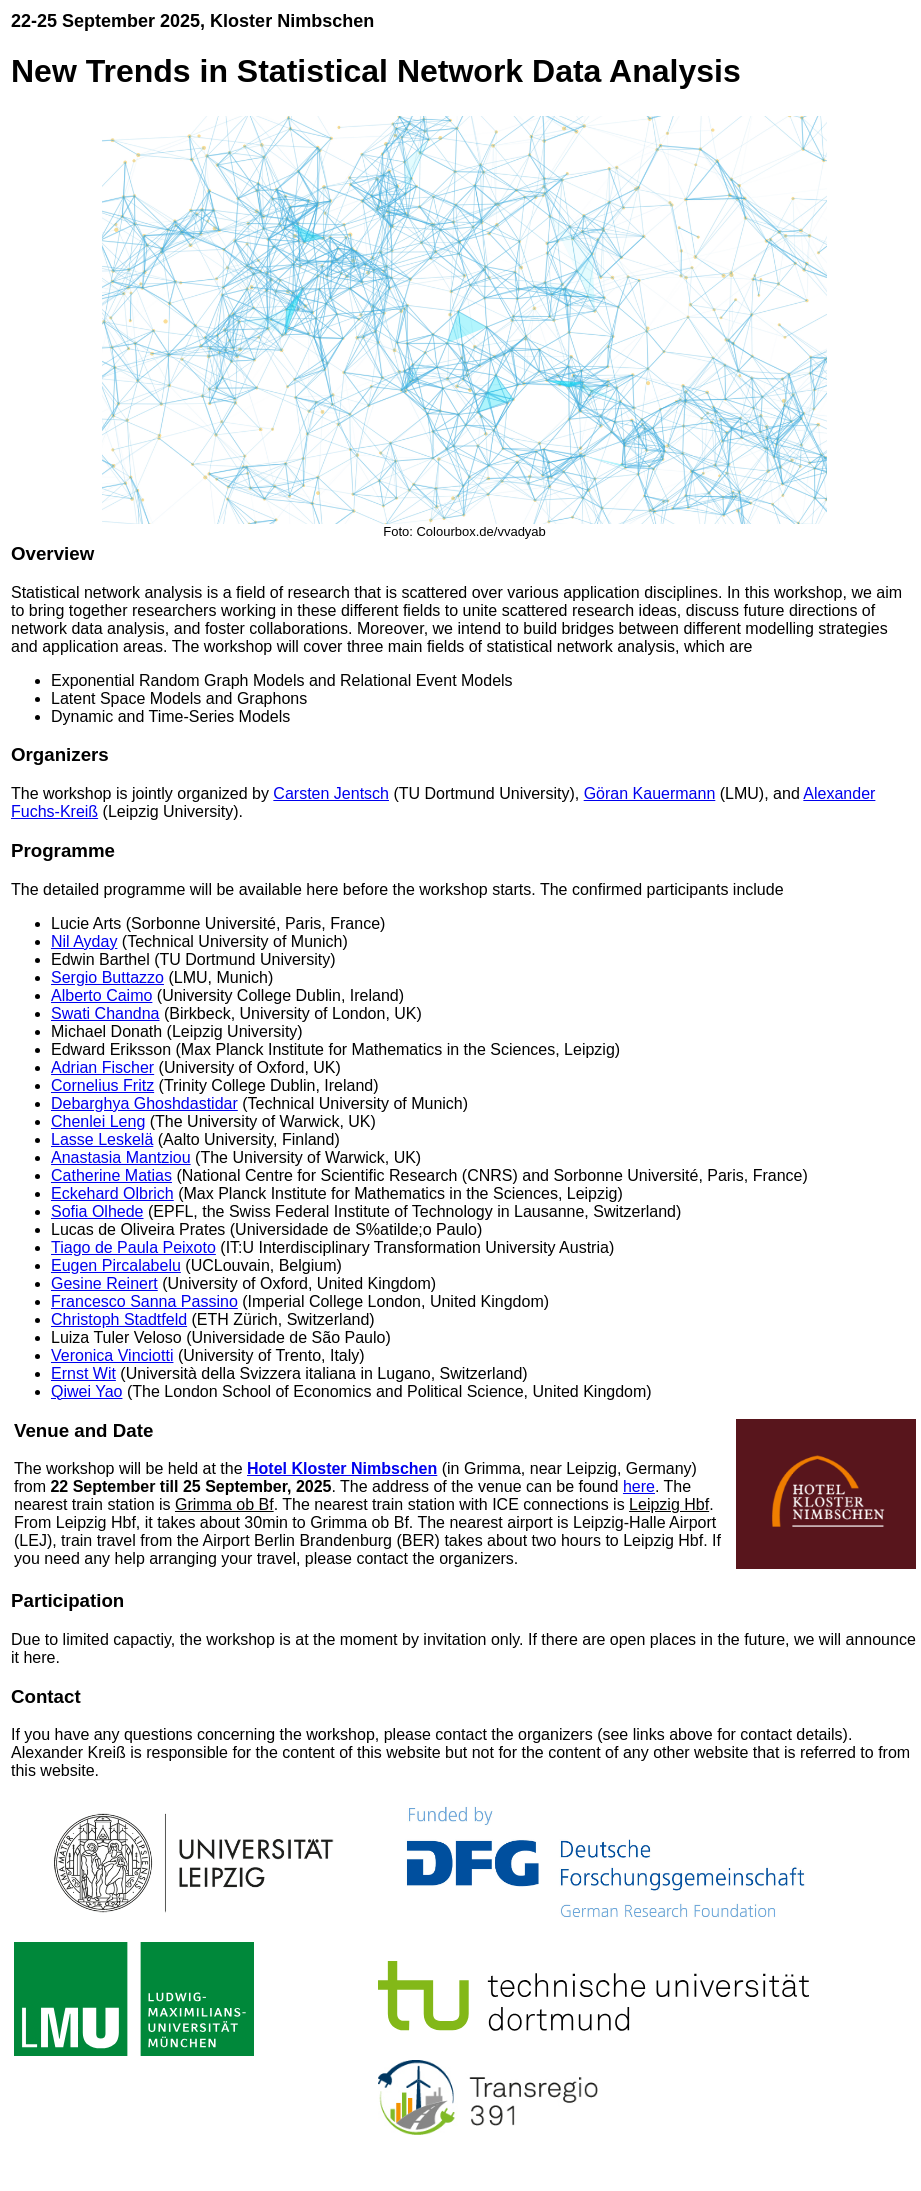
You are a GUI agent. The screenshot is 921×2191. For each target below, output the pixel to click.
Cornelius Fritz (102, 1085)
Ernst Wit (83, 1373)
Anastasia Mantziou (121, 1157)
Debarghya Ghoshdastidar (144, 1103)
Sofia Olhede (97, 1211)
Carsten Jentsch (331, 793)
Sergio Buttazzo (107, 977)
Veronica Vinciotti (112, 1355)
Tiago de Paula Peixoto (133, 1247)
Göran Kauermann (650, 793)
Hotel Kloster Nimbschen (342, 1468)
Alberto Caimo (101, 995)
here (639, 1486)
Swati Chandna (105, 1013)
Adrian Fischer (102, 1067)
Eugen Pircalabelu (116, 1265)
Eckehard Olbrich (112, 1193)
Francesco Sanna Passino (144, 1301)
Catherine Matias (111, 1175)
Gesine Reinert (104, 1283)
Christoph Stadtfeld (119, 1319)
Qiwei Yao (86, 1391)
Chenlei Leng (98, 1121)
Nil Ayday (84, 941)
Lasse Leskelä (102, 1139)
